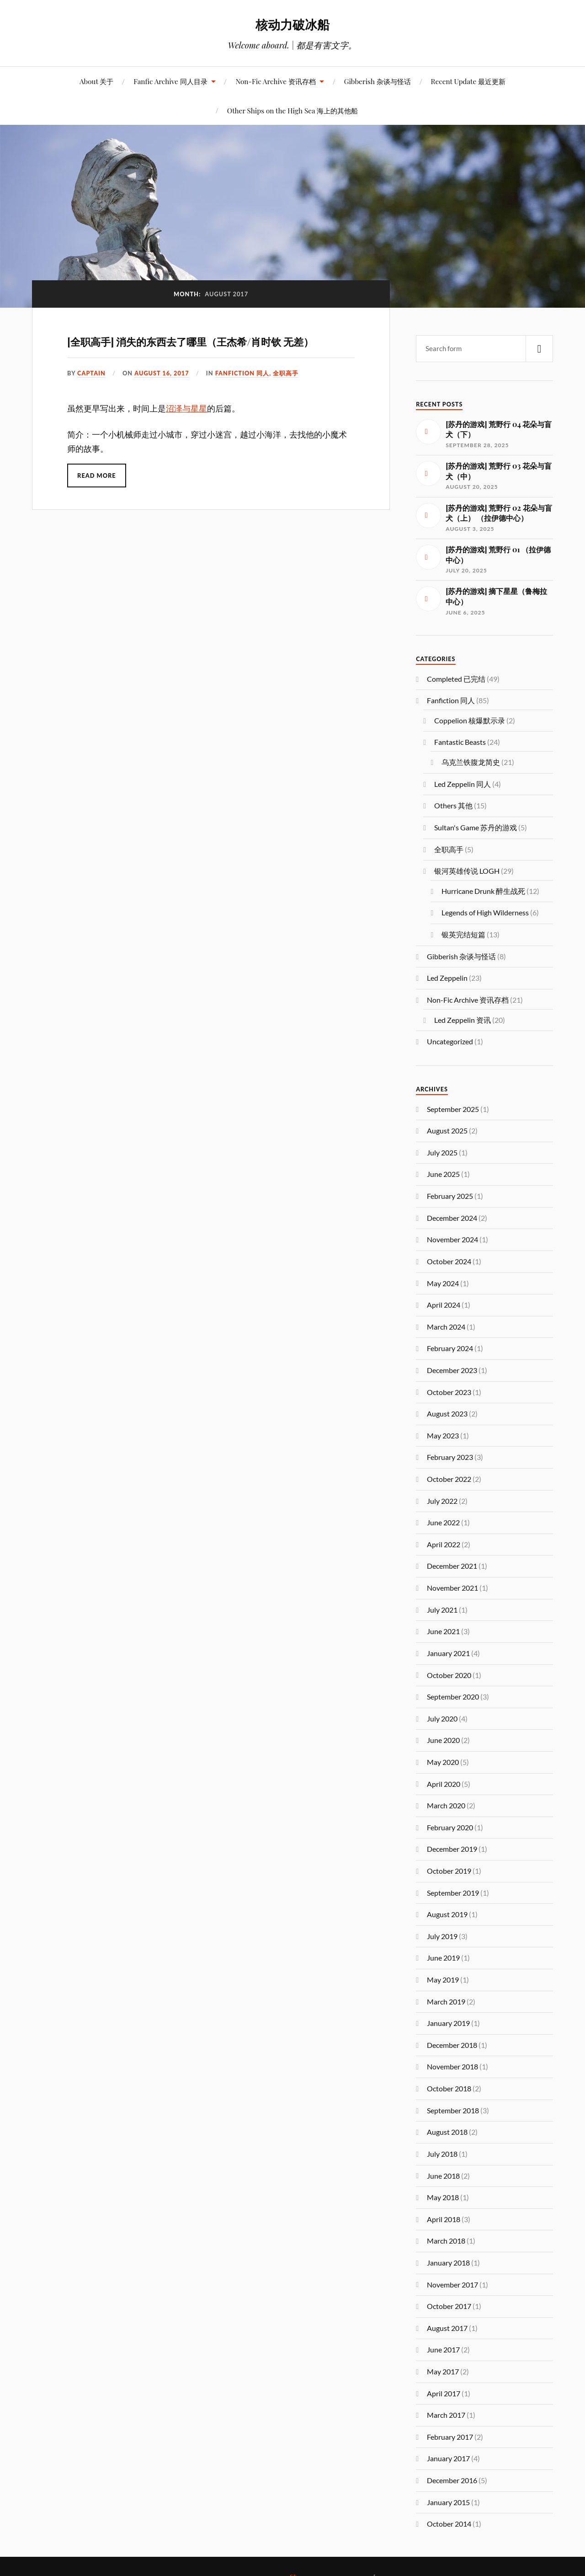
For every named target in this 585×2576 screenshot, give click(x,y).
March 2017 (446, 2414)
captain (91, 373)
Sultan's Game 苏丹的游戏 (475, 827)
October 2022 (449, 1479)
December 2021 (452, 1565)
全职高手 (285, 373)
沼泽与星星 (186, 408)
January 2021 (448, 1653)
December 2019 (452, 1848)
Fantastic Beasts (460, 742)
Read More (96, 475)
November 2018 (452, 2066)
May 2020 (443, 1762)
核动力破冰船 (292, 24)
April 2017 (443, 2393)
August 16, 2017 (161, 373)
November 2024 (452, 1239)
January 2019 (448, 2023)
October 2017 (449, 2306)
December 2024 (452, 1217)
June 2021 (443, 1631)
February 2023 (450, 1457)
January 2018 (448, 2262)
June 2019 (443, 1957)
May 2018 (443, 2197)
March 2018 (446, 2240)
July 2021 (442, 1609)
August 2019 (447, 1914)
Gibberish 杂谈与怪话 (377, 81)
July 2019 (442, 1936)
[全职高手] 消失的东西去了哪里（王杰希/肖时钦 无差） (190, 341)
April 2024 (443, 1304)
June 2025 (443, 1174)
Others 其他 (453, 805)
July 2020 (442, 1718)
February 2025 (450, 1196)
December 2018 (452, 2045)
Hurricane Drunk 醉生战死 (483, 891)
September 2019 (453, 1892)
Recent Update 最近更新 (468, 81)
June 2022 (443, 1522)
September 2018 (453, 2110)
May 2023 (443, 1435)
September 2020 (453, 1696)
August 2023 (447, 1413)
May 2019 (443, 1979)
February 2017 (450, 2436)
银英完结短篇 (463, 934)
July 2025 (442, 1152)
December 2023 (452, 1370)
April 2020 (443, 1784)
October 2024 (449, 1261)
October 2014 (449, 2523)
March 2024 (446, 1326)
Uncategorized (450, 1041)
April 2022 (443, 1544)
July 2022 (442, 1500)
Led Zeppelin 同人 (462, 784)
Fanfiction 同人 (242, 373)
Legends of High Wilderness (485, 912)
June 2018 (443, 2175)
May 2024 (443, 1283)
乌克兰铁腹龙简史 (470, 762)
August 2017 (447, 2328)
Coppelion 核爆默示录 (469, 720)
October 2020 (449, 1675)
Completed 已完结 (456, 678)
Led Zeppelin (447, 977)
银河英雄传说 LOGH (467, 870)
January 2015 (448, 2502)
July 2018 (442, 2153)
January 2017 (448, 2458)
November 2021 (452, 1587)
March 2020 (446, 1805)
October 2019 (449, 1870)
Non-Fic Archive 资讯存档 (275, 81)
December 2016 (452, 2480)
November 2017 (452, 2284)
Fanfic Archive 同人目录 (170, 81)
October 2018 (449, 2088)
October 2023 (449, 1392)
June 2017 (443, 2349)
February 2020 (450, 1827)
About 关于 (96, 81)
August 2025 (447, 1130)
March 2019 (446, 2001)
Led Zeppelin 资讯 (462, 1019)
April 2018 (443, 2219)
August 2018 (447, 2131)
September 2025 (453, 1109)
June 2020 (443, 1740)
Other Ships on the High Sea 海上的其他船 (292, 110)
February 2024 (450, 1348)
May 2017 (443, 2371)
